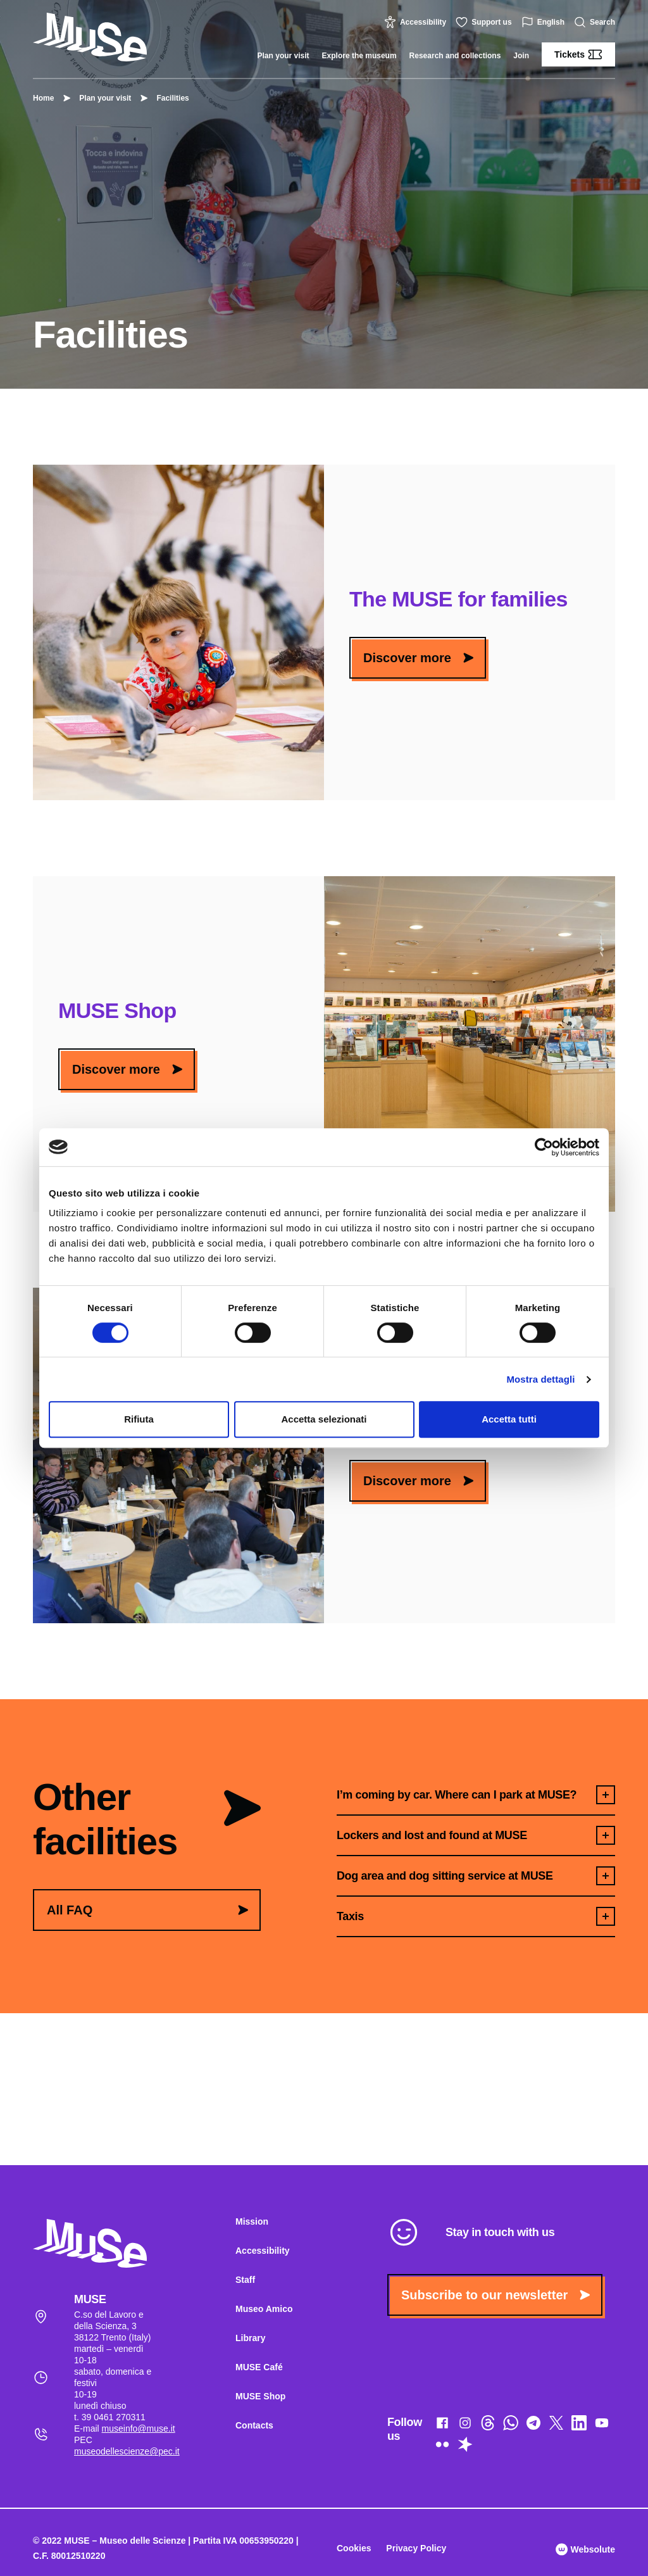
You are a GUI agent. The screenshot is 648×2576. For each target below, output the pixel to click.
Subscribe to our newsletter (495, 2295)
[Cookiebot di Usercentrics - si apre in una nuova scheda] (544, 1147)
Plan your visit (283, 55)
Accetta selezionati (323, 1419)
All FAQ (147, 1910)
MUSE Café (259, 2367)
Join (521, 55)
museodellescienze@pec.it (127, 2451)
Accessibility (416, 22)
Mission (251, 2221)
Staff (245, 2280)
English (544, 22)
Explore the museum (359, 55)
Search (596, 22)
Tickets (578, 54)
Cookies (354, 2548)
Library (250, 2338)
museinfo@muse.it (138, 2428)
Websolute (585, 2549)
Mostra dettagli (540, 1379)
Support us (485, 22)
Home (43, 98)
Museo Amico (264, 2309)
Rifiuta (139, 1419)
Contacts (254, 2425)
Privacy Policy (416, 2548)
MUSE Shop (260, 2396)
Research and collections (455, 55)
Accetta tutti (509, 1419)
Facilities (166, 98)
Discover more (418, 658)
